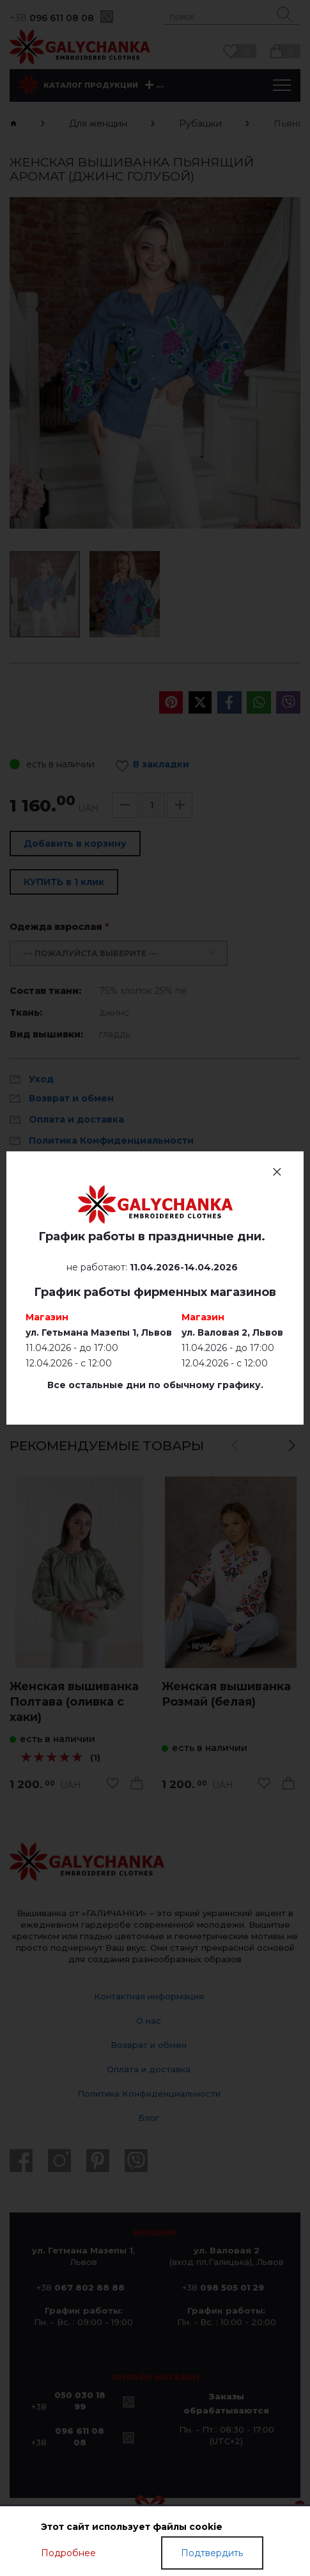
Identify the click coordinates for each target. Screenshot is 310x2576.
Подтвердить (212, 2553)
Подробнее (68, 2553)
